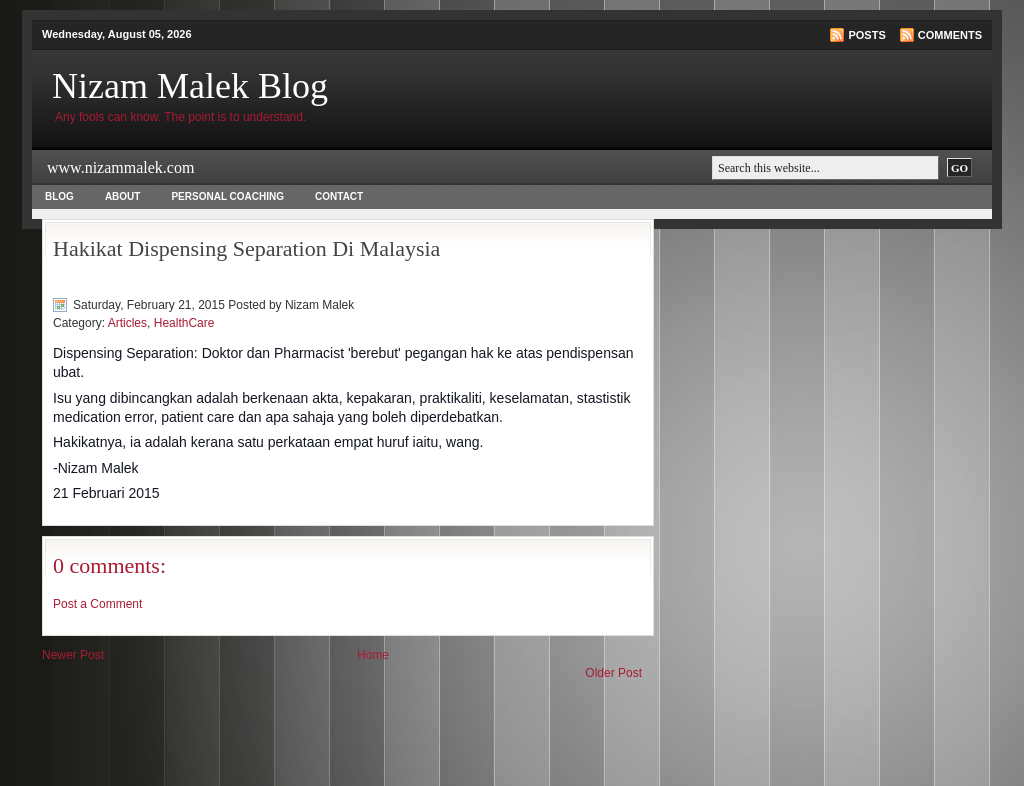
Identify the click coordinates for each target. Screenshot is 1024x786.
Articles (127, 323)
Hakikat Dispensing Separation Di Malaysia (246, 248)
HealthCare (184, 323)
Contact (339, 196)
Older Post (613, 673)
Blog (59, 196)
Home (373, 655)
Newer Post (73, 655)
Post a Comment (97, 604)
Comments (950, 35)
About (123, 196)
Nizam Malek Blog (190, 86)
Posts (866, 35)
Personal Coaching (227, 196)
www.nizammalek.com (120, 167)
